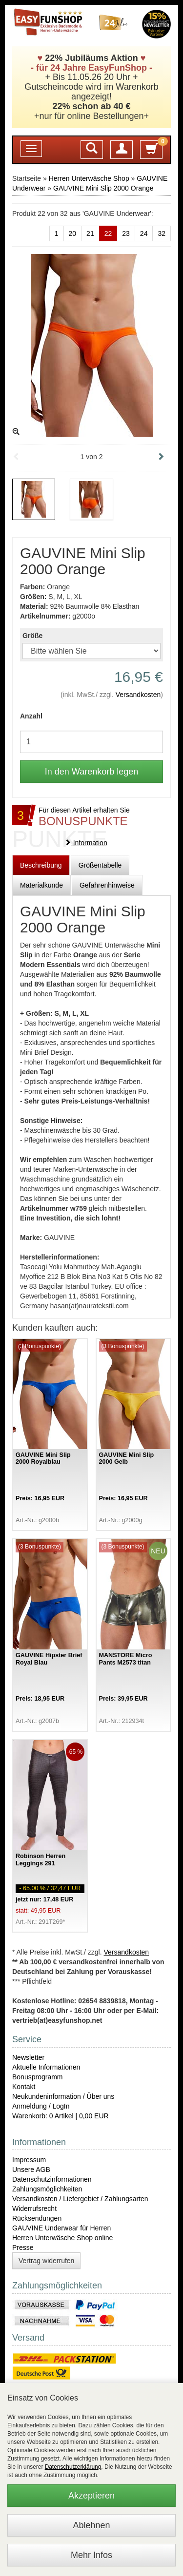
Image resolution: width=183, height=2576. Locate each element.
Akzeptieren (91, 2495)
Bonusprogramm (37, 2077)
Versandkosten (138, 694)
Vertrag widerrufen (46, 2261)
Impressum (29, 2160)
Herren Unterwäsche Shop (89, 178)
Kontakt (23, 2087)
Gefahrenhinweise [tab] (107, 885)
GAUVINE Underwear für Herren (61, 2228)
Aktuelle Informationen (46, 2067)
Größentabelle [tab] (100, 865)
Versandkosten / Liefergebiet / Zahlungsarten (80, 2199)
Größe (32, 635)
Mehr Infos (91, 2555)
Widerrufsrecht (34, 2208)
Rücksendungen (36, 2218)
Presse (23, 2247)
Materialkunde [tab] (41, 885)
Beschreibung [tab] (41, 865)
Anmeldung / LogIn (41, 2106)
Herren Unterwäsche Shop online (62, 2238)
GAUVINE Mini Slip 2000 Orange (103, 188)
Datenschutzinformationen (52, 2179)
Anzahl (31, 716)
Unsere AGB (31, 2169)
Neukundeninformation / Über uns (63, 2096)
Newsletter (28, 2057)
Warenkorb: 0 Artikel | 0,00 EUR (60, 2116)
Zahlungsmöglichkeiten (47, 2189)
